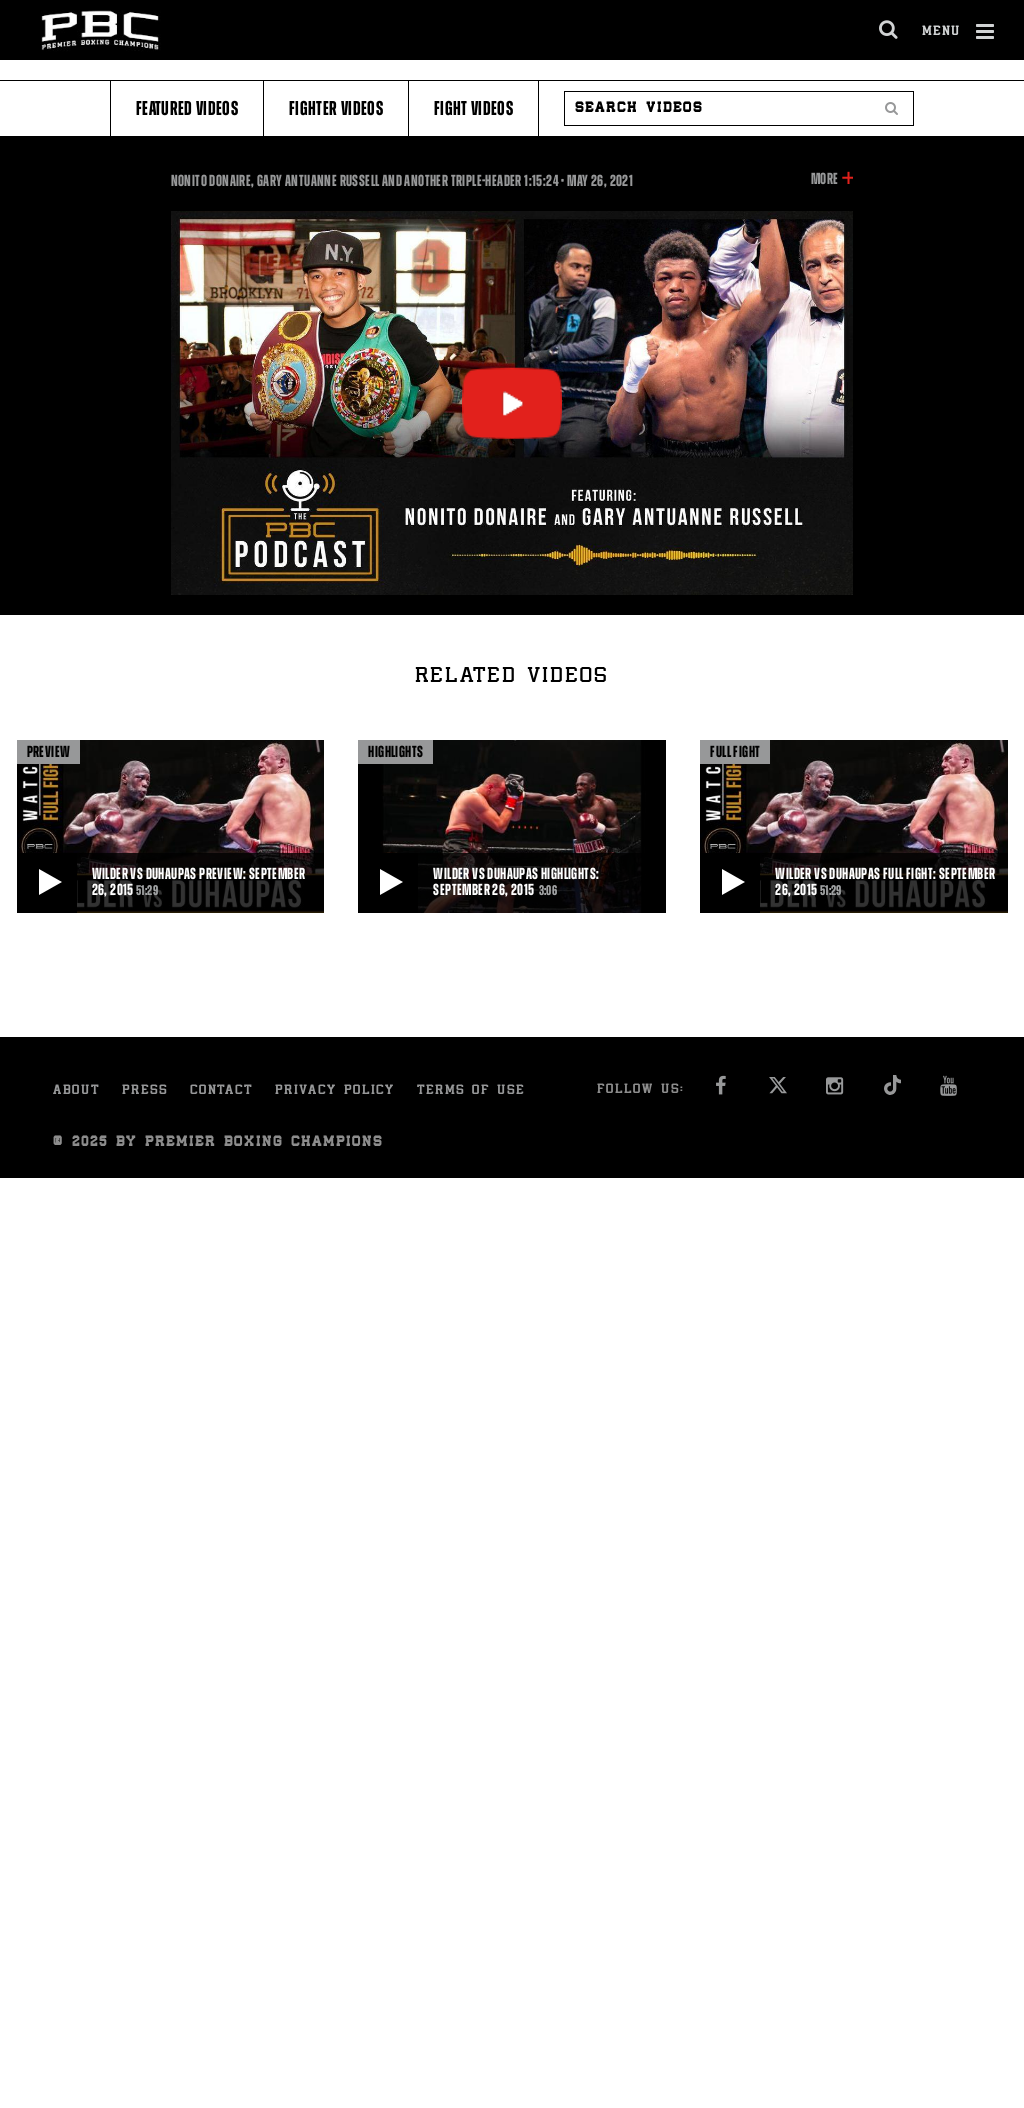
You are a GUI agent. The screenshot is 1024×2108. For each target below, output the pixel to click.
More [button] (824, 179)
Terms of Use (471, 1091)
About (76, 1091)
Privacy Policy (335, 1091)
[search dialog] (889, 30)
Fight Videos (473, 108)
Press (145, 1091)
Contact (221, 1091)
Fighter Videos (336, 108)
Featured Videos (187, 108)
